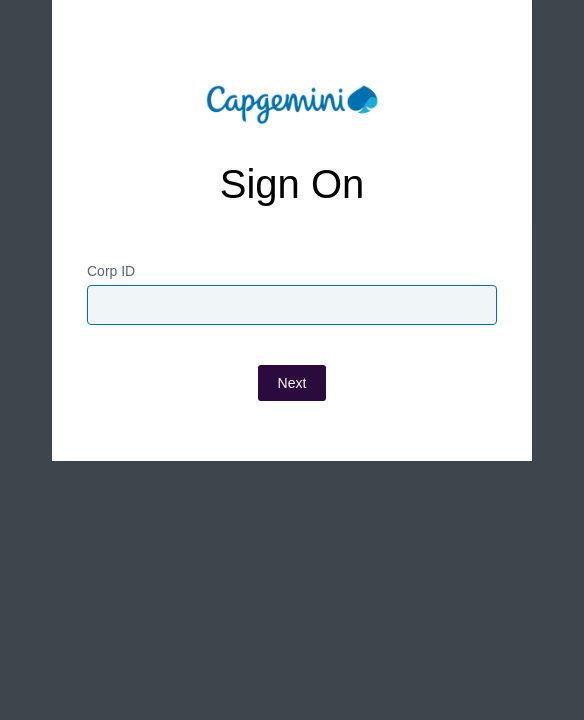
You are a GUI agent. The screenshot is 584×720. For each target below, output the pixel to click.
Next (292, 383)
